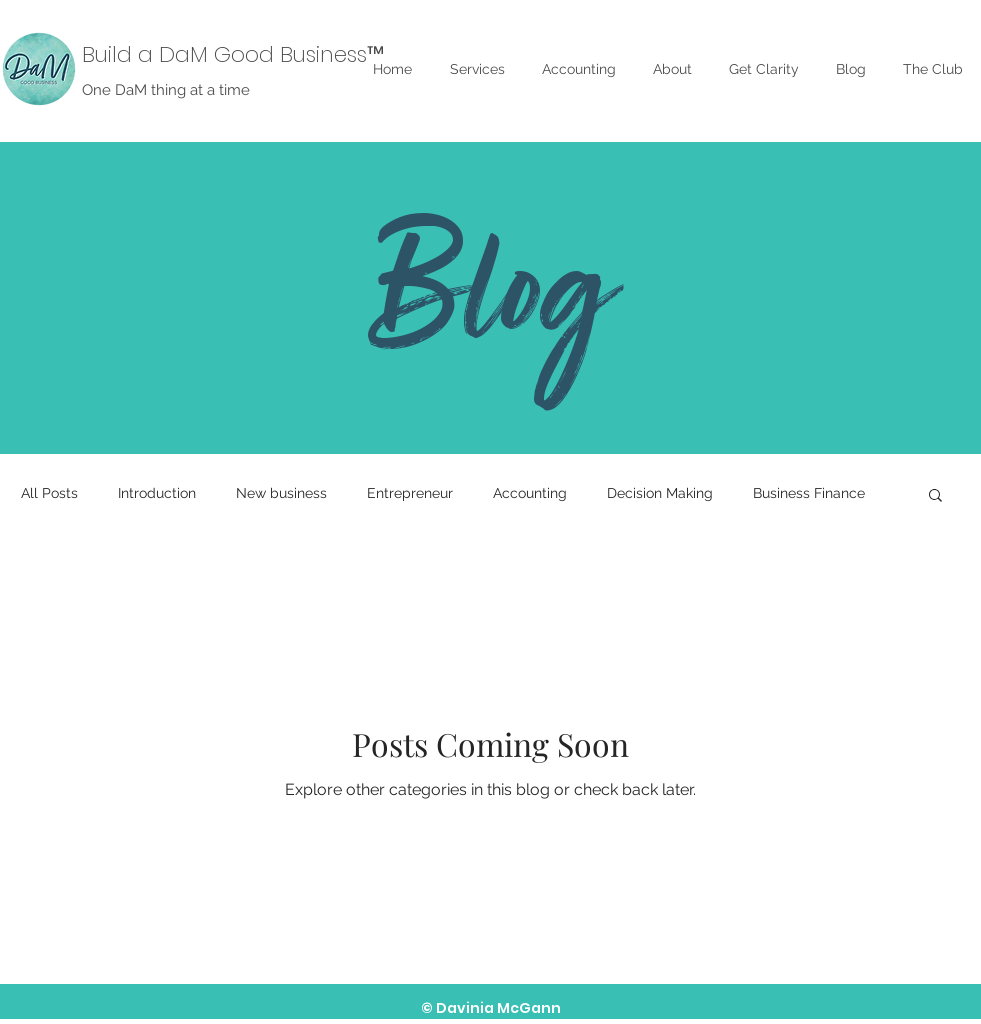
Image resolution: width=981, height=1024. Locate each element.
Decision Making (660, 493)
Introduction (157, 493)
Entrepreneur (410, 493)
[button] (935, 496)
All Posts (49, 493)
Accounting (530, 493)
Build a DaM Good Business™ (233, 54)
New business (281, 493)
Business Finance (809, 493)
